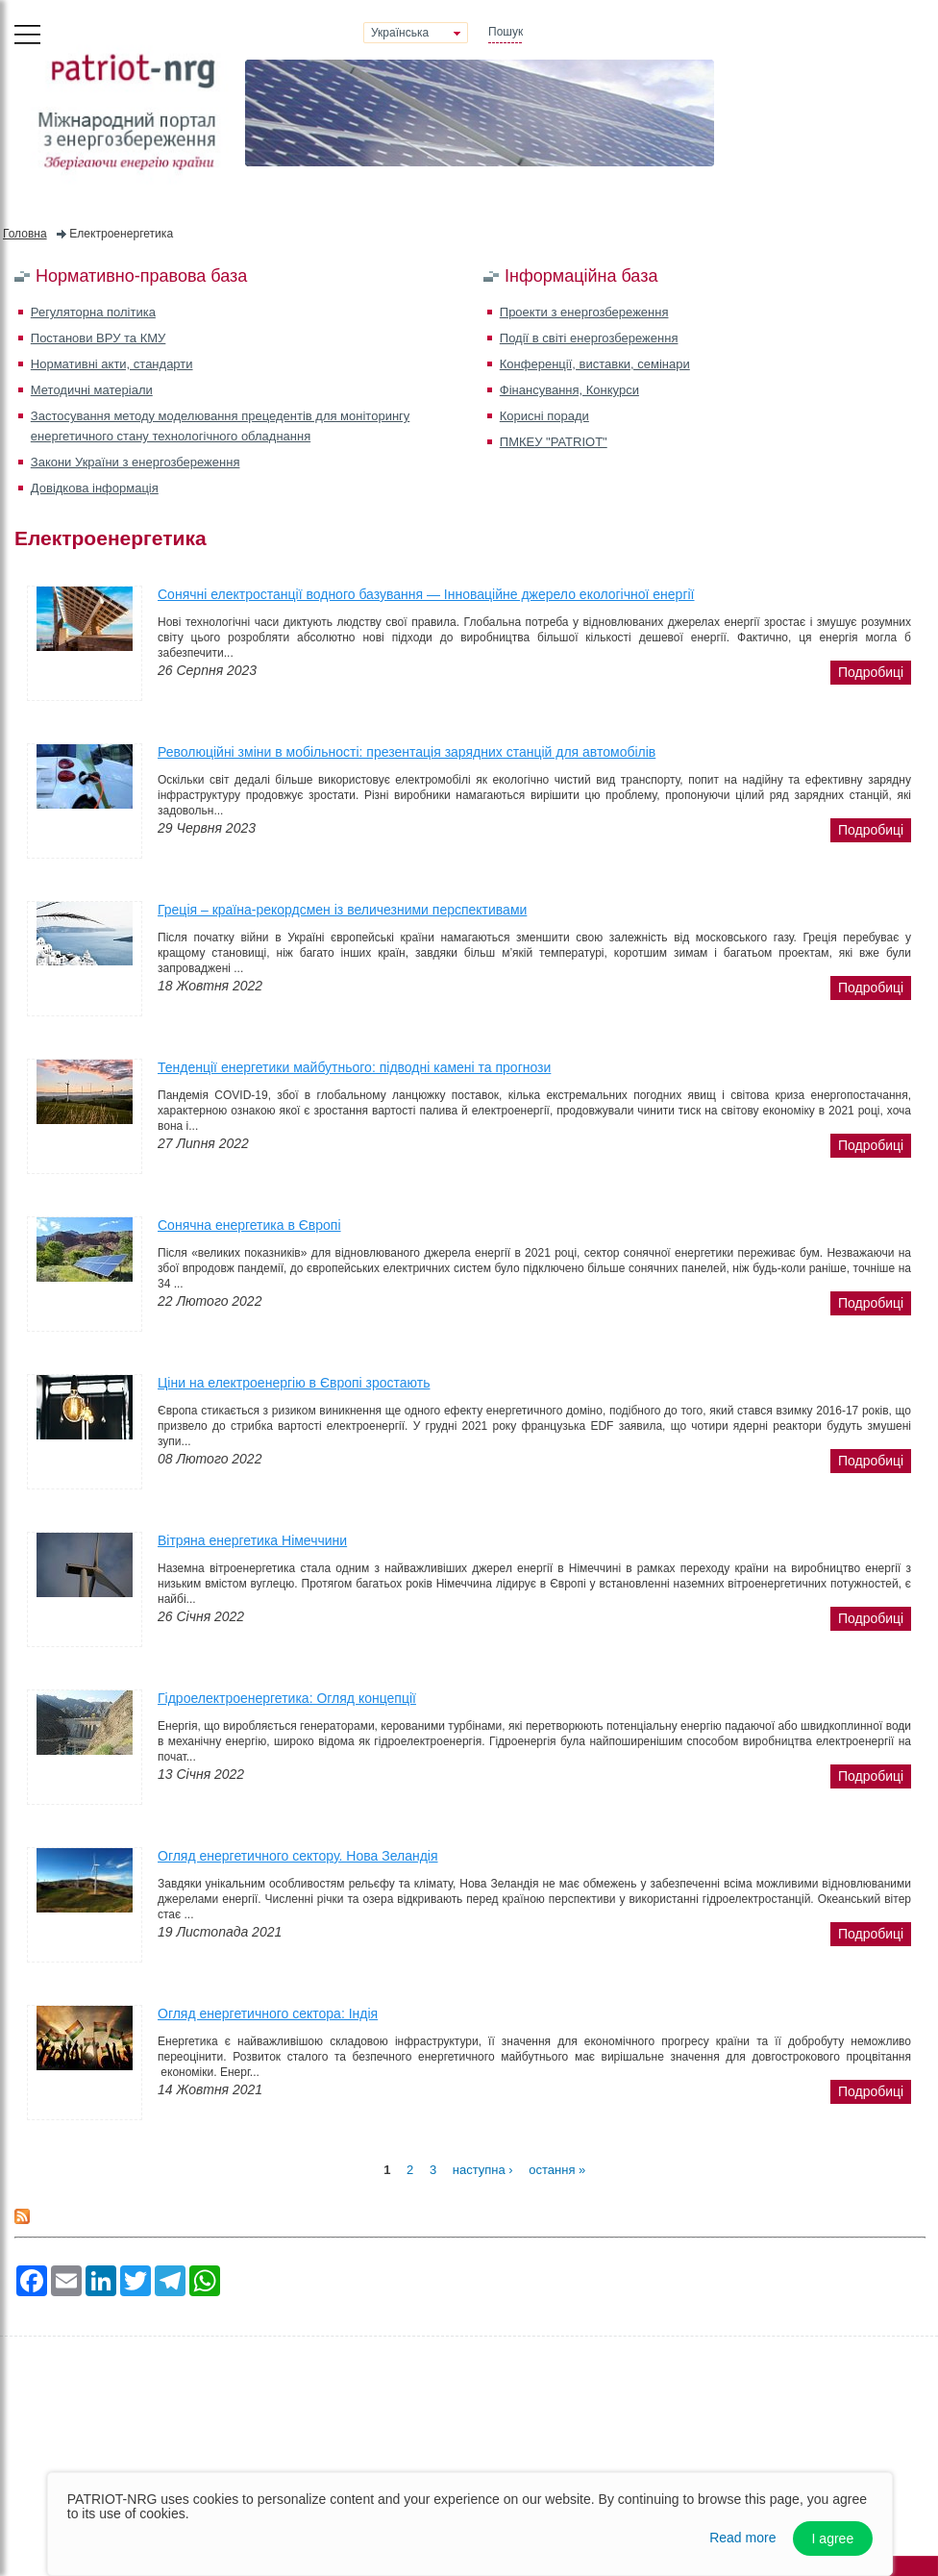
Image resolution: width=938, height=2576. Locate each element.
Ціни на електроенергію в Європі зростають (294, 1382)
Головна (25, 233)
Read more (742, 2537)
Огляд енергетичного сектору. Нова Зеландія (298, 1855)
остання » (557, 2169)
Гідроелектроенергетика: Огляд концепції (287, 1698)
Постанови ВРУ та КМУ (98, 338)
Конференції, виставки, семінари (595, 364)
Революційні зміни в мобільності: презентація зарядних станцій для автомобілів (406, 752)
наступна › (483, 2169)
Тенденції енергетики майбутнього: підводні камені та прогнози (354, 1067)
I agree (833, 2538)
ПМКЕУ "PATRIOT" (553, 442)
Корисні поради (544, 416)
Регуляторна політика (93, 312)
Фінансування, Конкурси (569, 390)
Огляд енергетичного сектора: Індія (268, 2013)
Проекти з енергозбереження (584, 312)
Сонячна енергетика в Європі (249, 1225)
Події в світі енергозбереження (589, 338)
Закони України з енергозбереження (135, 462)
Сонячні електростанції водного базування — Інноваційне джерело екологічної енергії (426, 594)
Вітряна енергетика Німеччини (252, 1540)
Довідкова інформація (95, 488)
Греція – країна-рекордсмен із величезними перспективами (342, 909)
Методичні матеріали (92, 390)
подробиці (870, 672)
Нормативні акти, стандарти (112, 364)
